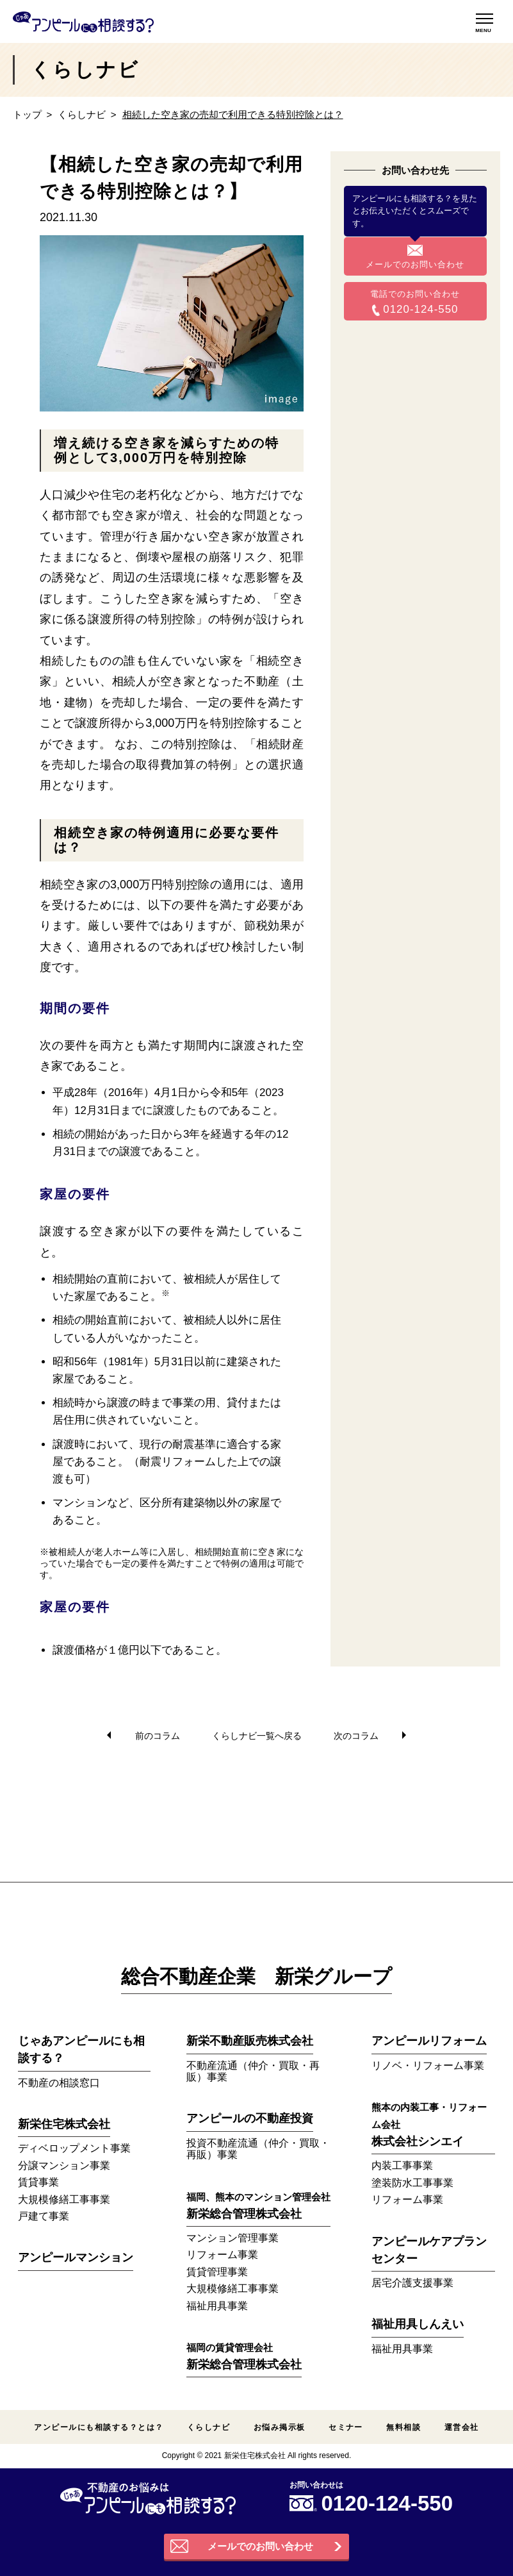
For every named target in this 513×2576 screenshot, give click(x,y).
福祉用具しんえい (417, 2324)
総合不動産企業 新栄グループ (256, 1976)
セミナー (346, 2427)
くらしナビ (82, 114)
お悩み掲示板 (279, 2427)
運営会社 (461, 2427)
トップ (27, 114)
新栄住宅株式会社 (64, 2124)
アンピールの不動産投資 (249, 2118)
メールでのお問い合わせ (415, 264)
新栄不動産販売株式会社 (249, 2040)
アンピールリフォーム (429, 2040)
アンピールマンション (75, 2257)
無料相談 (403, 2427)
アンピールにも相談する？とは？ (98, 2427)
